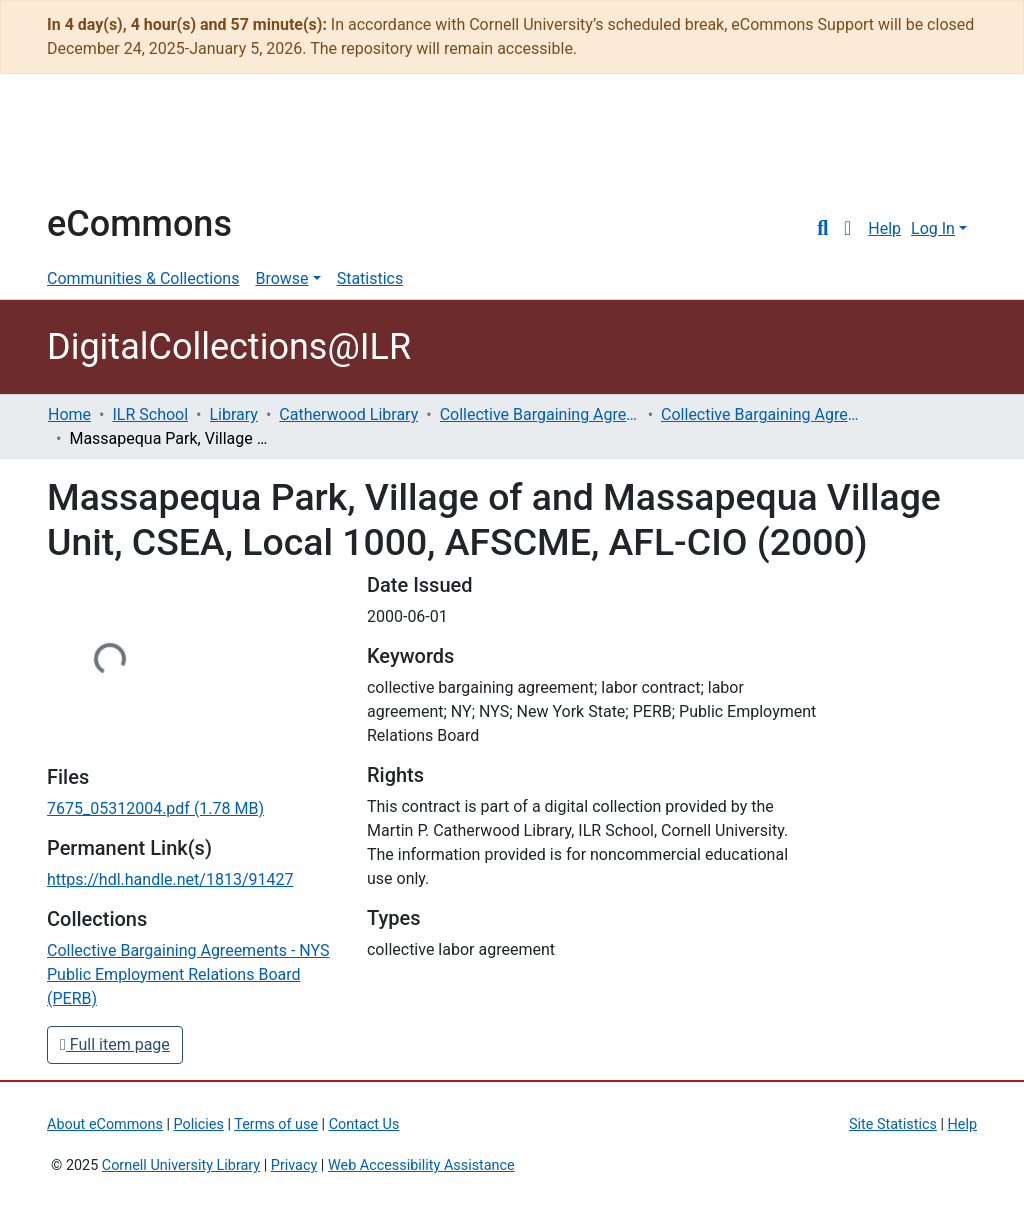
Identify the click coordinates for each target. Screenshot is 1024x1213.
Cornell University (97, 148)
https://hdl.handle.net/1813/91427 (170, 879)
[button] (847, 229)
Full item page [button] (115, 1044)
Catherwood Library (348, 414)
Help (884, 228)
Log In (933, 228)
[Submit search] (822, 229)
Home (69, 414)
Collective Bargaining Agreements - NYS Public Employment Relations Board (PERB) (761, 414)
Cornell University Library (181, 1165)
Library (234, 414)
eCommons (139, 224)
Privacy (294, 1165)
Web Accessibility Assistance (421, 1165)
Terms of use (276, 1124)
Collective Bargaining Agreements (540, 414)
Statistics (370, 278)
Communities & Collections (143, 278)
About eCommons (105, 1124)
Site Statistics (893, 1124)
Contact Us (364, 1124)
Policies (199, 1124)
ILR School (150, 414)
